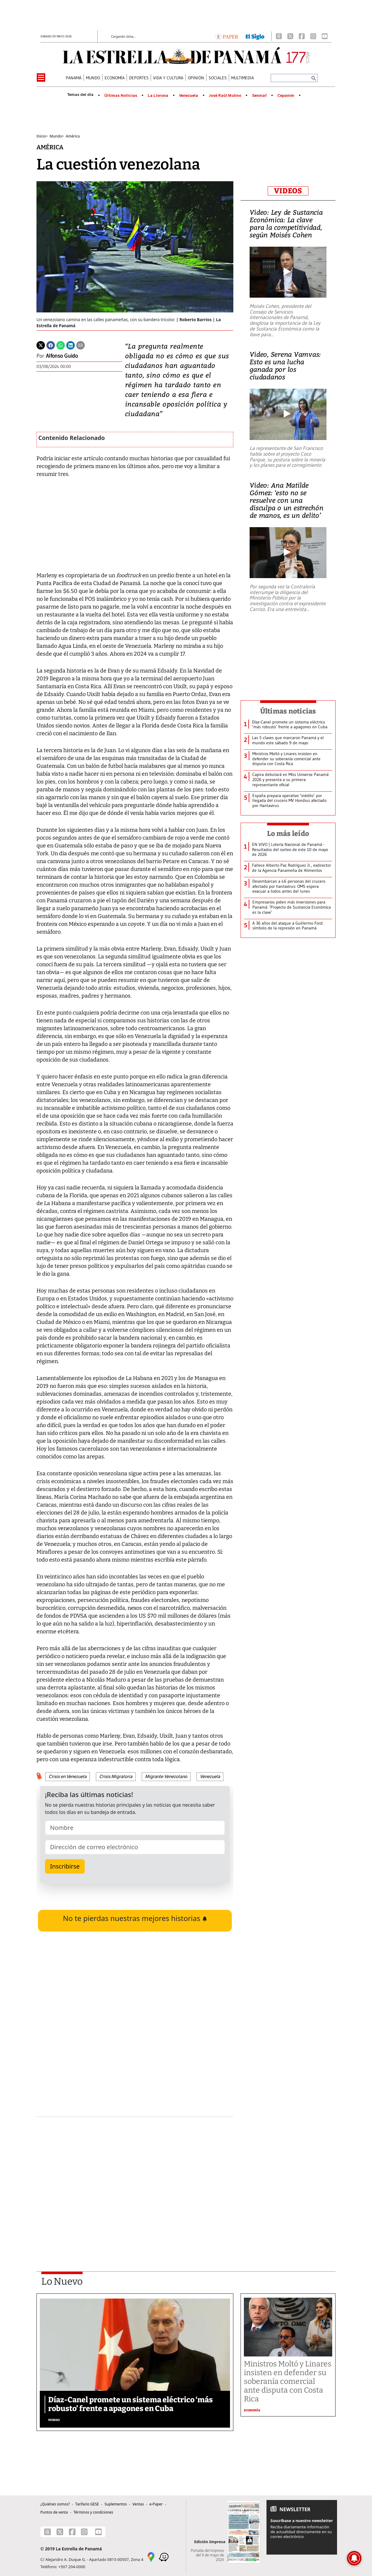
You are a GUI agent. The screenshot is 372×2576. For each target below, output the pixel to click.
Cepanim (285, 95)
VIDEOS (288, 191)
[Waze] (164, 2556)
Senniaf (259, 95)
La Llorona (158, 95)
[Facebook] (301, 36)
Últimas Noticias (120, 95)
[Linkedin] (70, 345)
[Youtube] (324, 36)
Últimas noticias (288, 711)
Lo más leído (288, 833)
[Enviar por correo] (80, 345)
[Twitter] (40, 345)
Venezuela (188, 95)
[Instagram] (313, 36)
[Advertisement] (134, 2178)
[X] (290, 36)
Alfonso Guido (62, 356)
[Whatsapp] (60, 345)
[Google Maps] (151, 2556)
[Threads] (279, 36)
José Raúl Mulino (225, 95)
